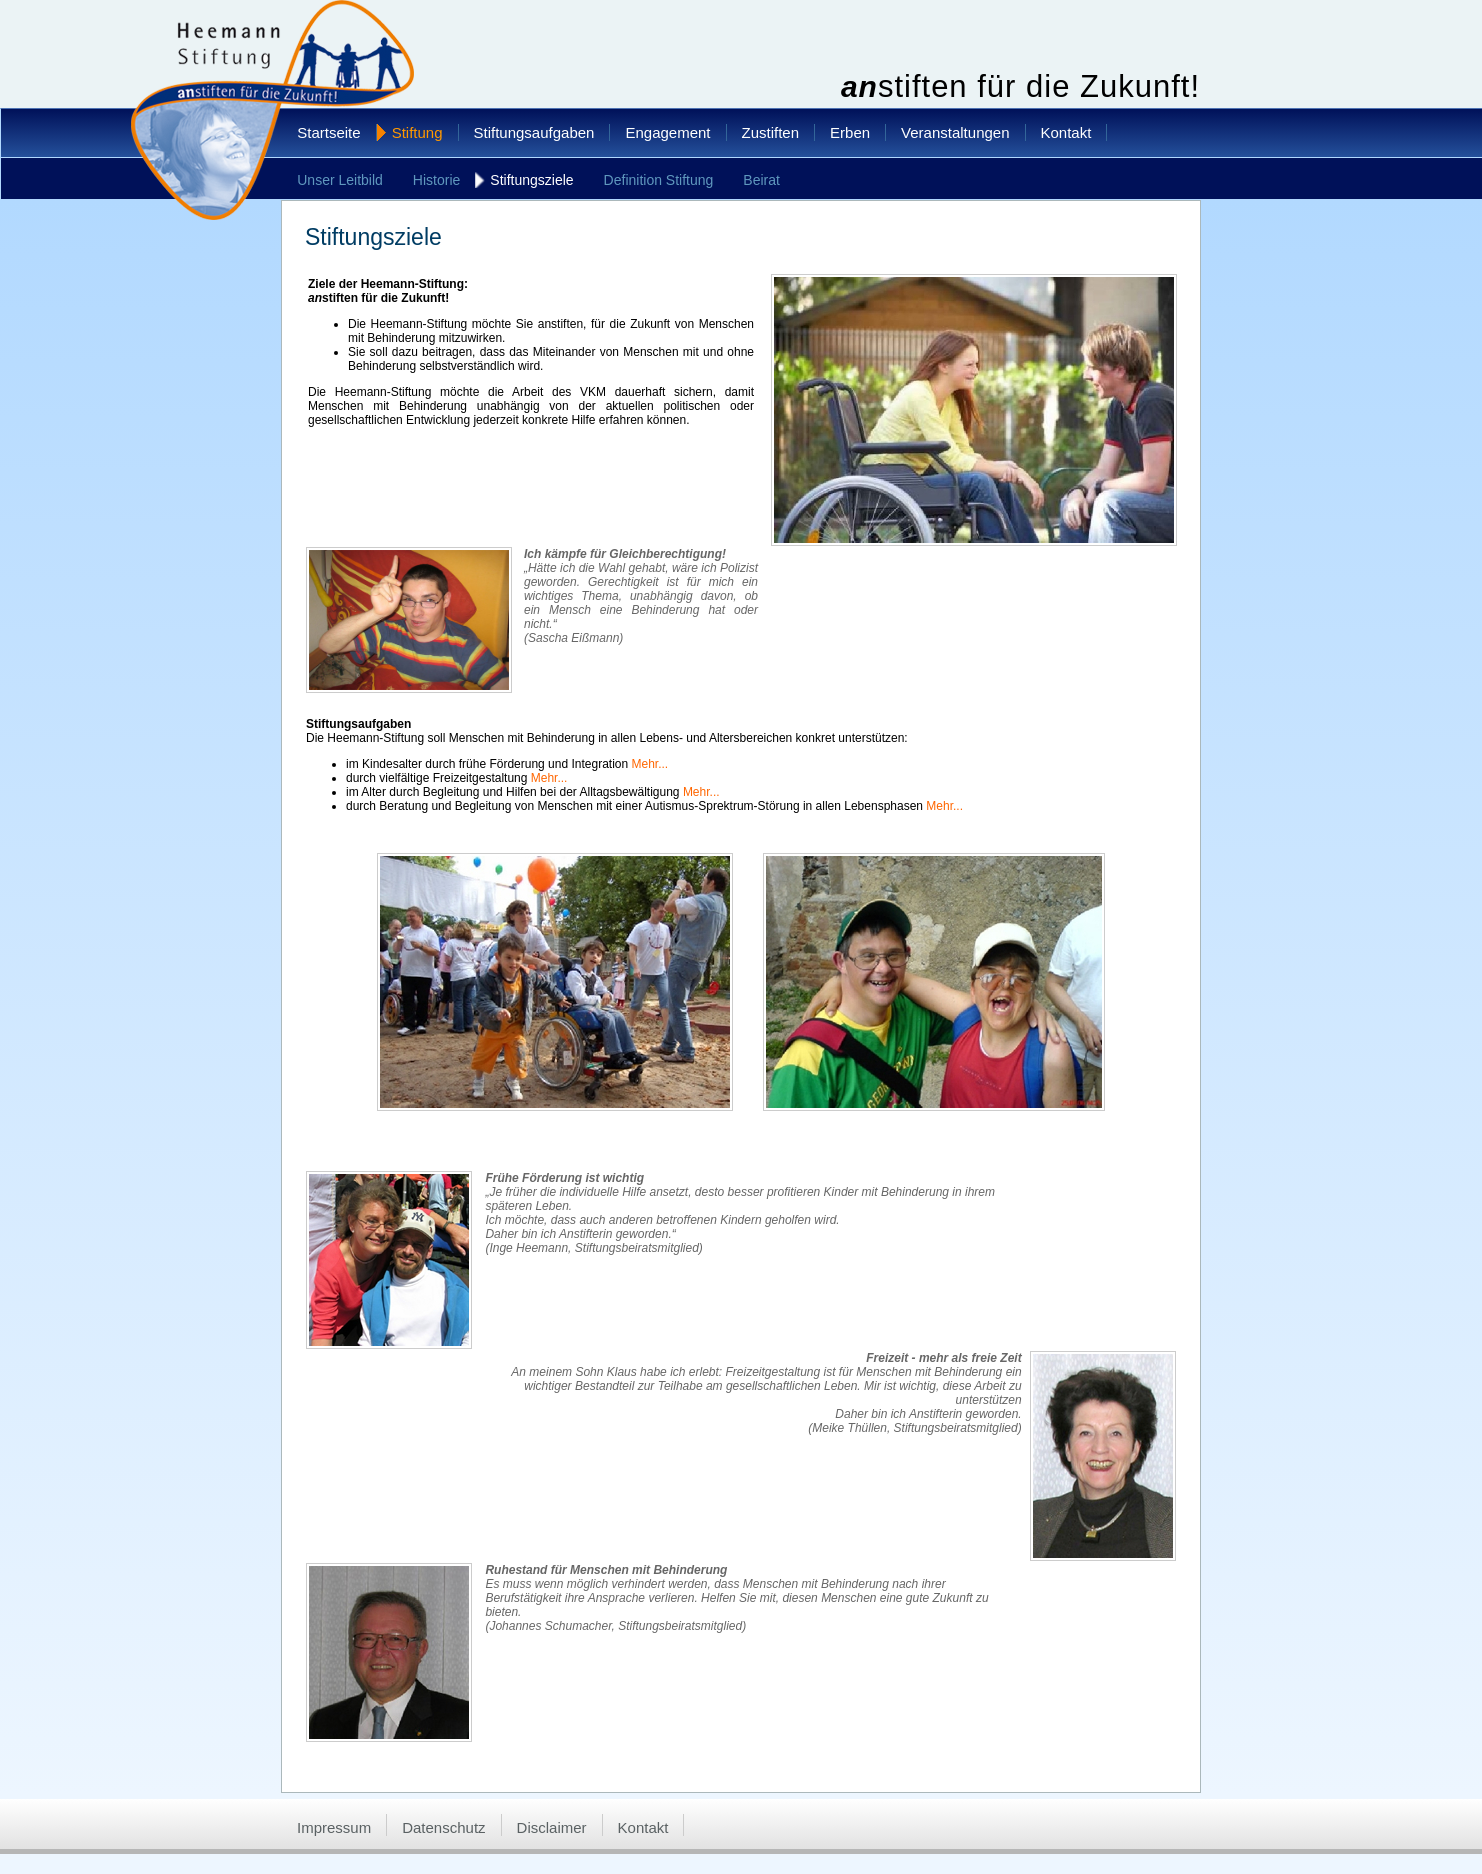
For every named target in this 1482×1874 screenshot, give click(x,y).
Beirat (761, 180)
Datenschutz (443, 1827)
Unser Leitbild (340, 180)
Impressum (334, 1827)
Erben (850, 132)
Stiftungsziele (531, 180)
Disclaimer (552, 1827)
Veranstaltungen (955, 132)
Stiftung (417, 132)
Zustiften (771, 132)
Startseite (328, 132)
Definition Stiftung (659, 180)
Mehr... (650, 764)
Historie (436, 180)
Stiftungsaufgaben (534, 132)
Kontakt (1066, 132)
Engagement (667, 132)
